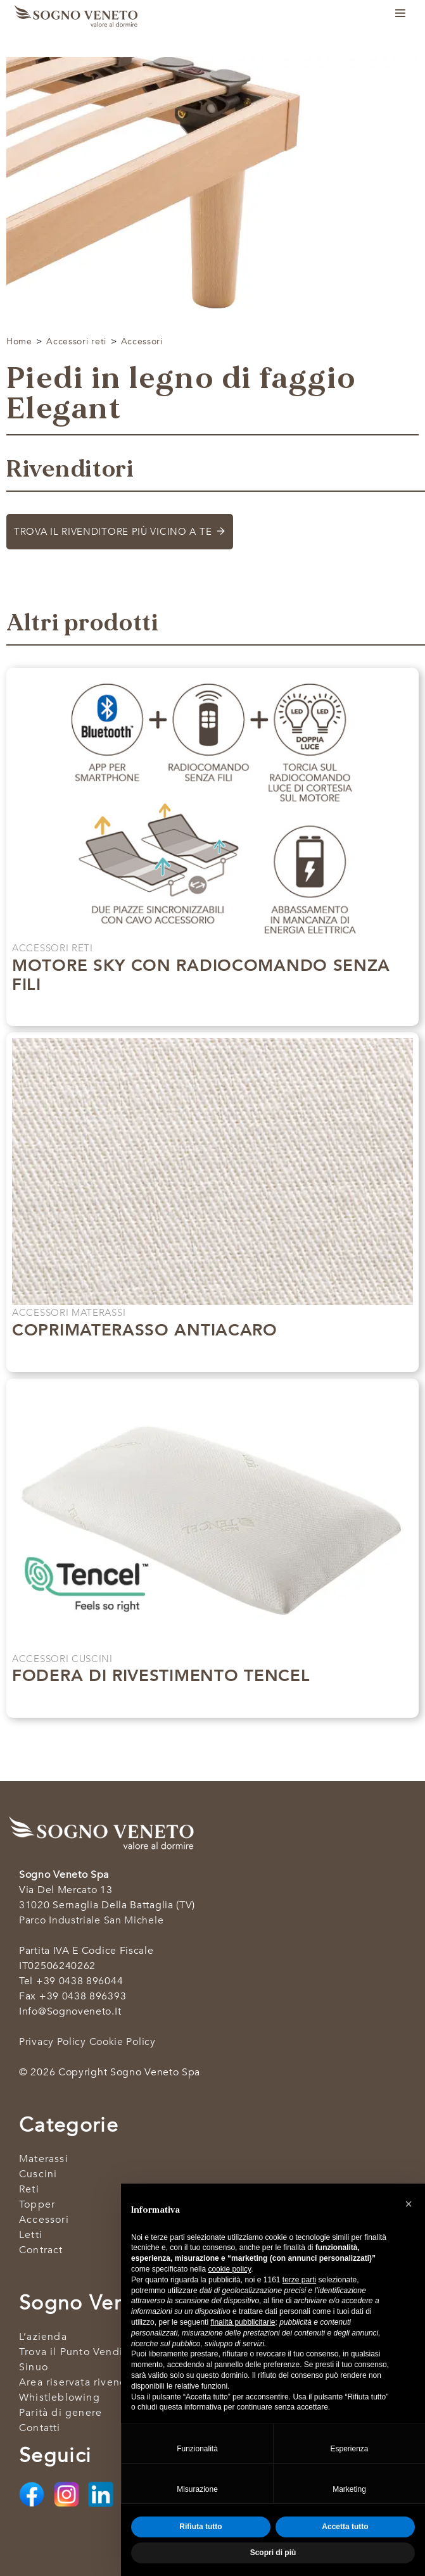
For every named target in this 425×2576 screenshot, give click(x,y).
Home (19, 341)
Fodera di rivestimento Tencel (161, 1676)
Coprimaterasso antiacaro (144, 1330)
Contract (41, 2250)
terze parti (299, 2279)
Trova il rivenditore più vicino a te (113, 531)
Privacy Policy (52, 2042)
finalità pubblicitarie (242, 2322)
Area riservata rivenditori (83, 2382)
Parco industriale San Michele (91, 1920)
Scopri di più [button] (273, 2552)
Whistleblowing (59, 2397)
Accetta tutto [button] (345, 2526)
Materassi (43, 2159)
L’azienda (43, 2337)
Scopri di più (205, 1010)
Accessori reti (76, 341)
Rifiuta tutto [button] (200, 2526)
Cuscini (38, 2174)
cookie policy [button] (229, 2269)
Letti (30, 2235)
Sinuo (33, 2367)
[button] (408, 2204)
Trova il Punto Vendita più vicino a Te (115, 2352)
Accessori (142, 341)
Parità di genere (60, 2413)
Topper (37, 2204)
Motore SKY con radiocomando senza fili (201, 975)
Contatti (40, 2428)
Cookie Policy (122, 2042)
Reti (29, 2189)
